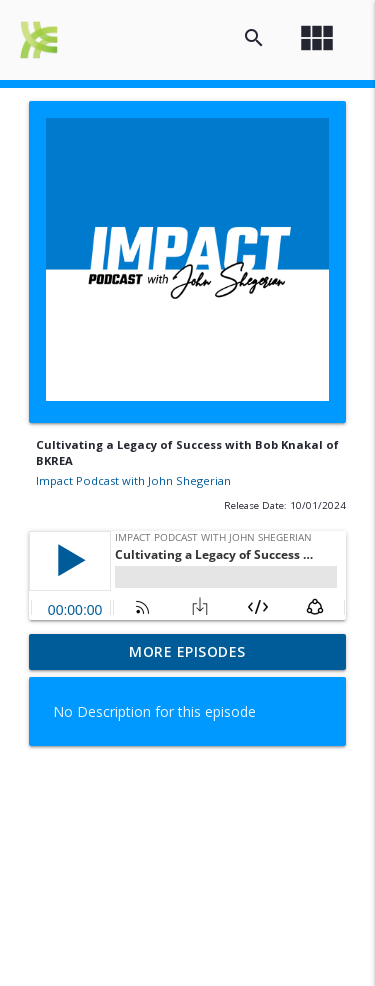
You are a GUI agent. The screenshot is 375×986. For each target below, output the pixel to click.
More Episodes (187, 651)
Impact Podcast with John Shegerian (133, 480)
